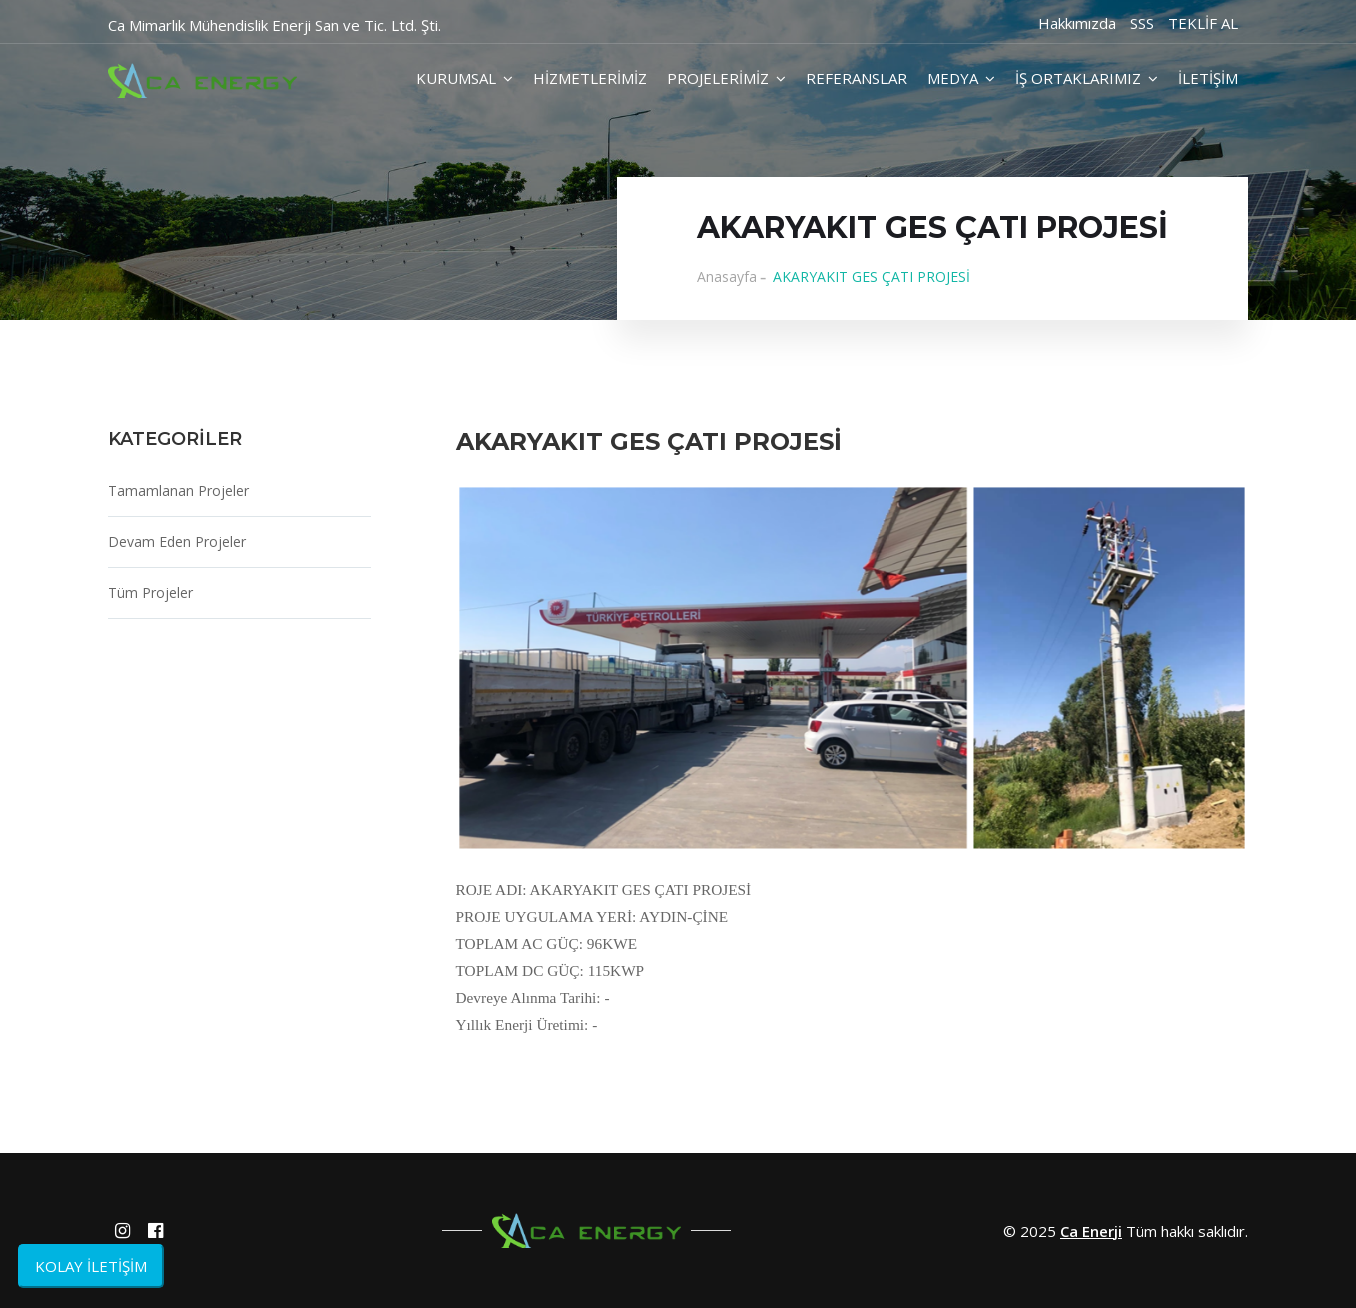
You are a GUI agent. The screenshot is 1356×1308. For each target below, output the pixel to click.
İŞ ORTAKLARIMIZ (1086, 78)
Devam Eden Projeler (177, 541)
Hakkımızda (1077, 23)
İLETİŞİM (1208, 78)
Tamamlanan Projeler (178, 490)
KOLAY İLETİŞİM (91, 1266)
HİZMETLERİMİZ (590, 78)
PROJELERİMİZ (726, 78)
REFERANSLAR (856, 78)
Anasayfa (727, 276)
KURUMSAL (464, 78)
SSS (1142, 23)
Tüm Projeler (150, 592)
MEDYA (961, 78)
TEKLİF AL (1203, 23)
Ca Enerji (1091, 1231)
